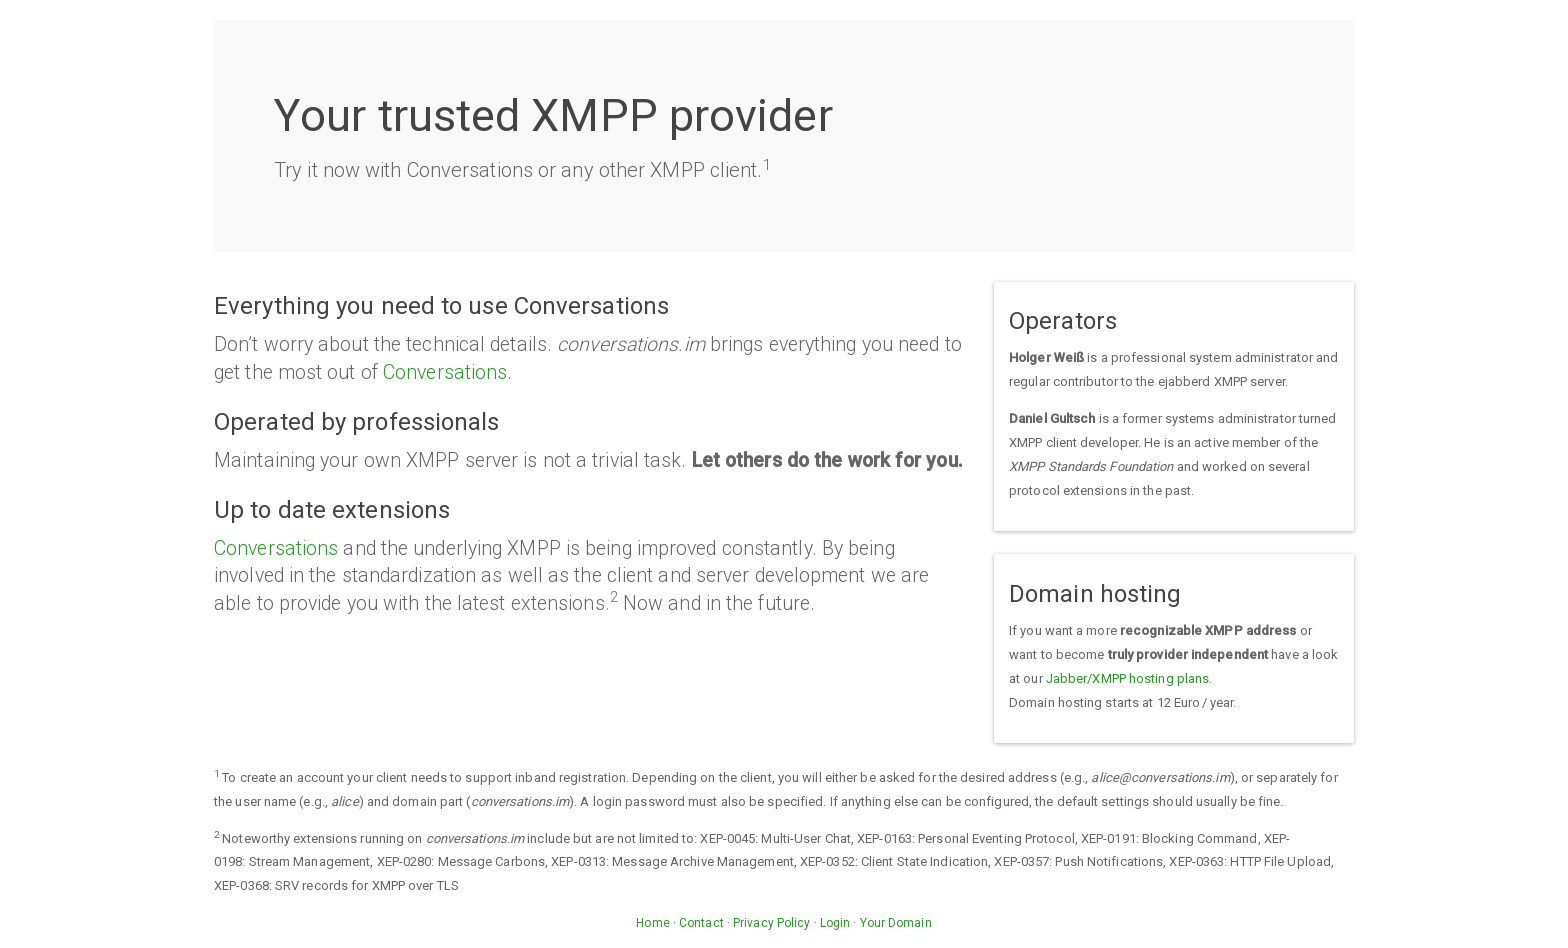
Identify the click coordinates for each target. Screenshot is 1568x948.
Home (652, 923)
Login (835, 923)
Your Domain (896, 923)
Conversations (445, 372)
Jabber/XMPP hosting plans (1128, 678)
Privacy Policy (771, 923)
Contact (701, 923)
